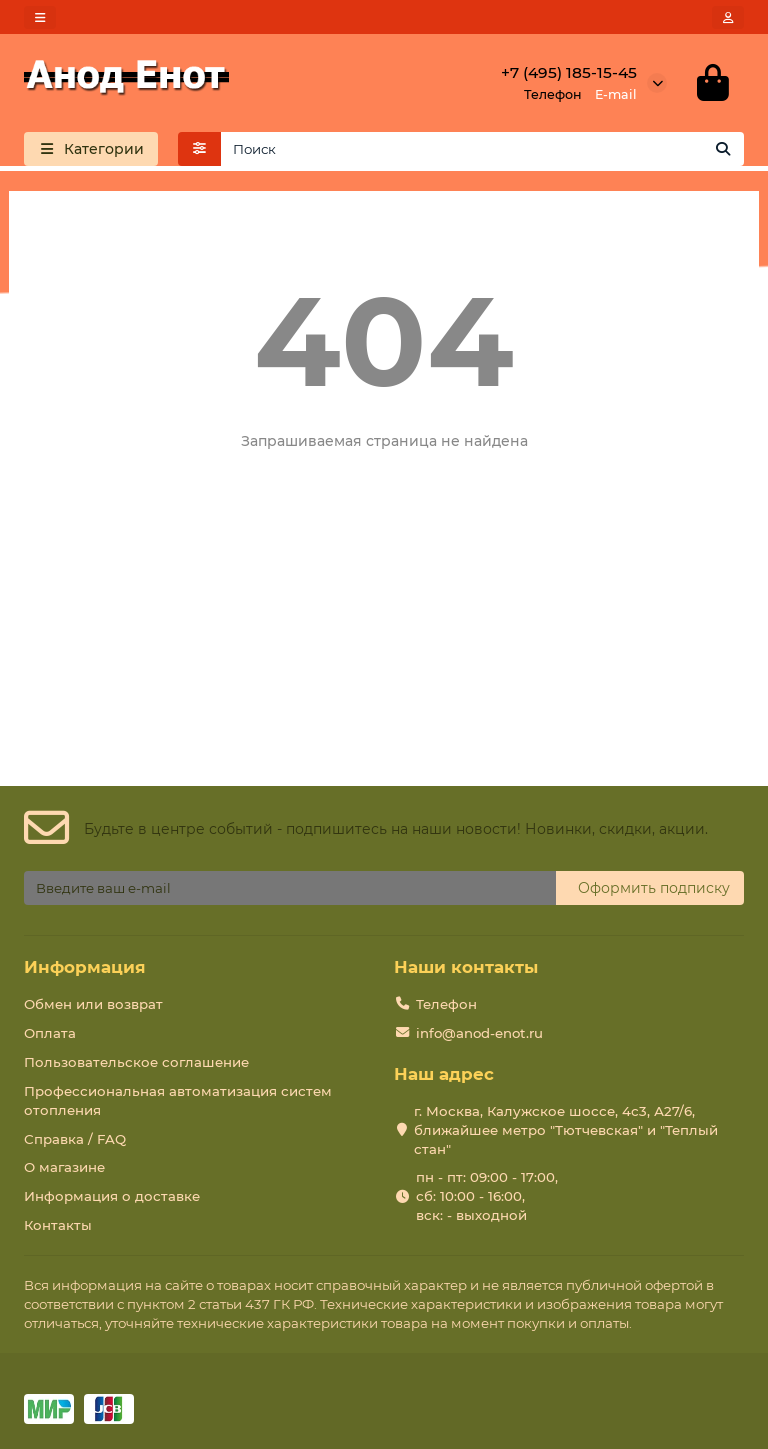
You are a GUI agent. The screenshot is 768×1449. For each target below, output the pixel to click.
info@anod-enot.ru (479, 1033)
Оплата (50, 1033)
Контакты (58, 1225)
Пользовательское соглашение (136, 1062)
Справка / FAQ (75, 1139)
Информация (85, 967)
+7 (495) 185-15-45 (569, 72)
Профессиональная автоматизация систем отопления (178, 1100)
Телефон (446, 1004)
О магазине (64, 1168)
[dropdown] (40, 17)
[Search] (483, 149)
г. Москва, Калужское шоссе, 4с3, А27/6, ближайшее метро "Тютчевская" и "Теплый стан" (566, 1130)
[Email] (290, 888)
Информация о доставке (112, 1197)
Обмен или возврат (93, 1004)
